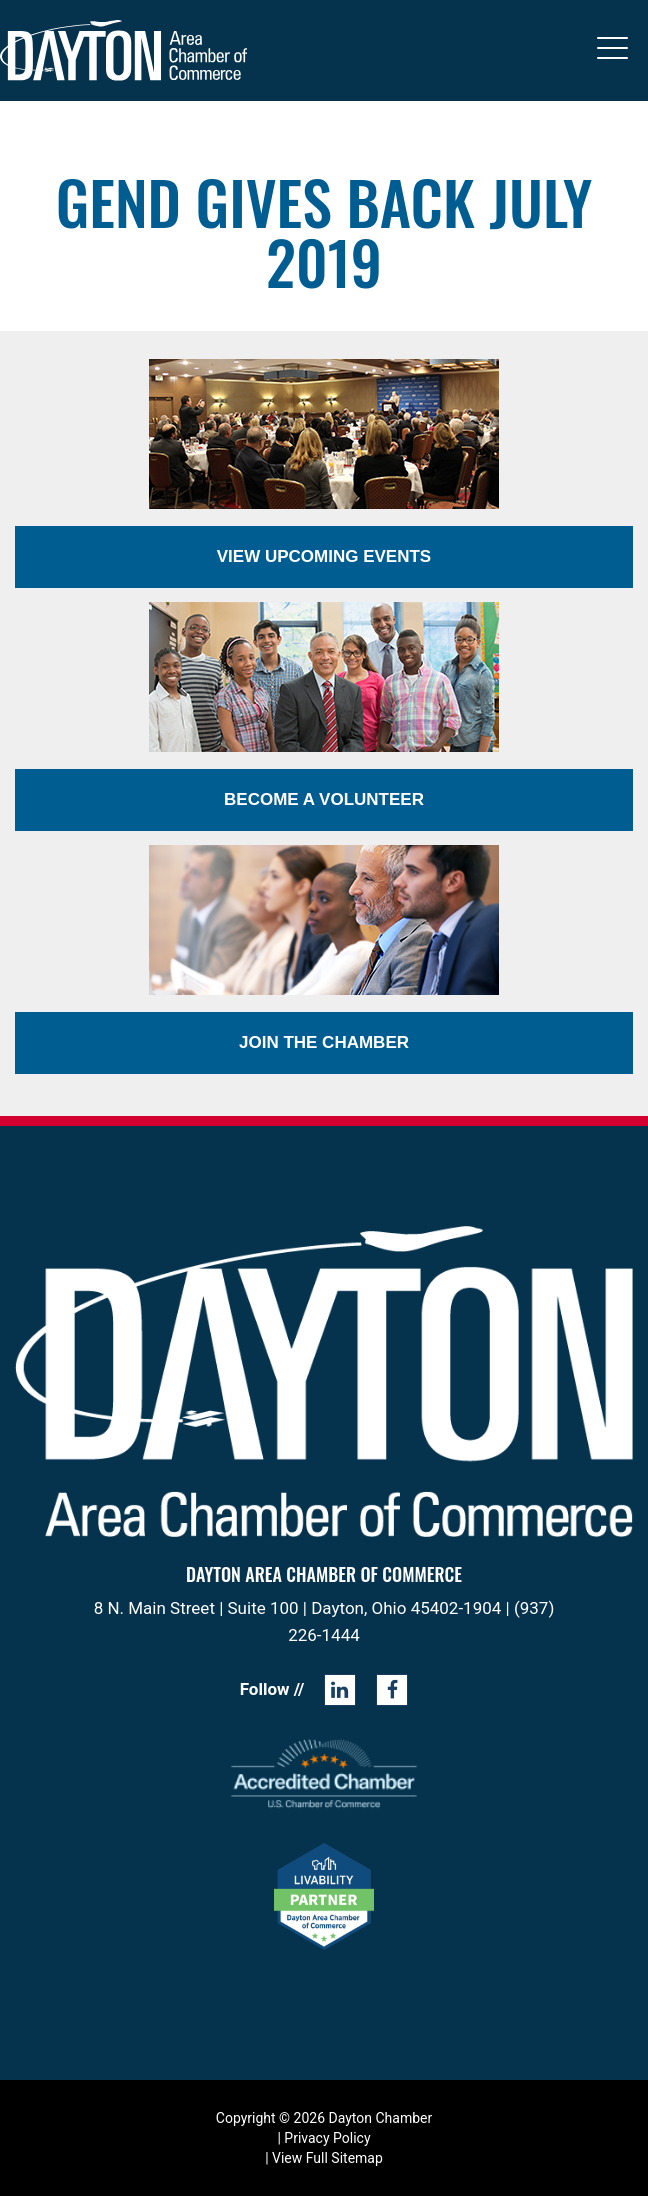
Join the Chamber (324, 1042)
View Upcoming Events (324, 556)
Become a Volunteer (324, 799)
